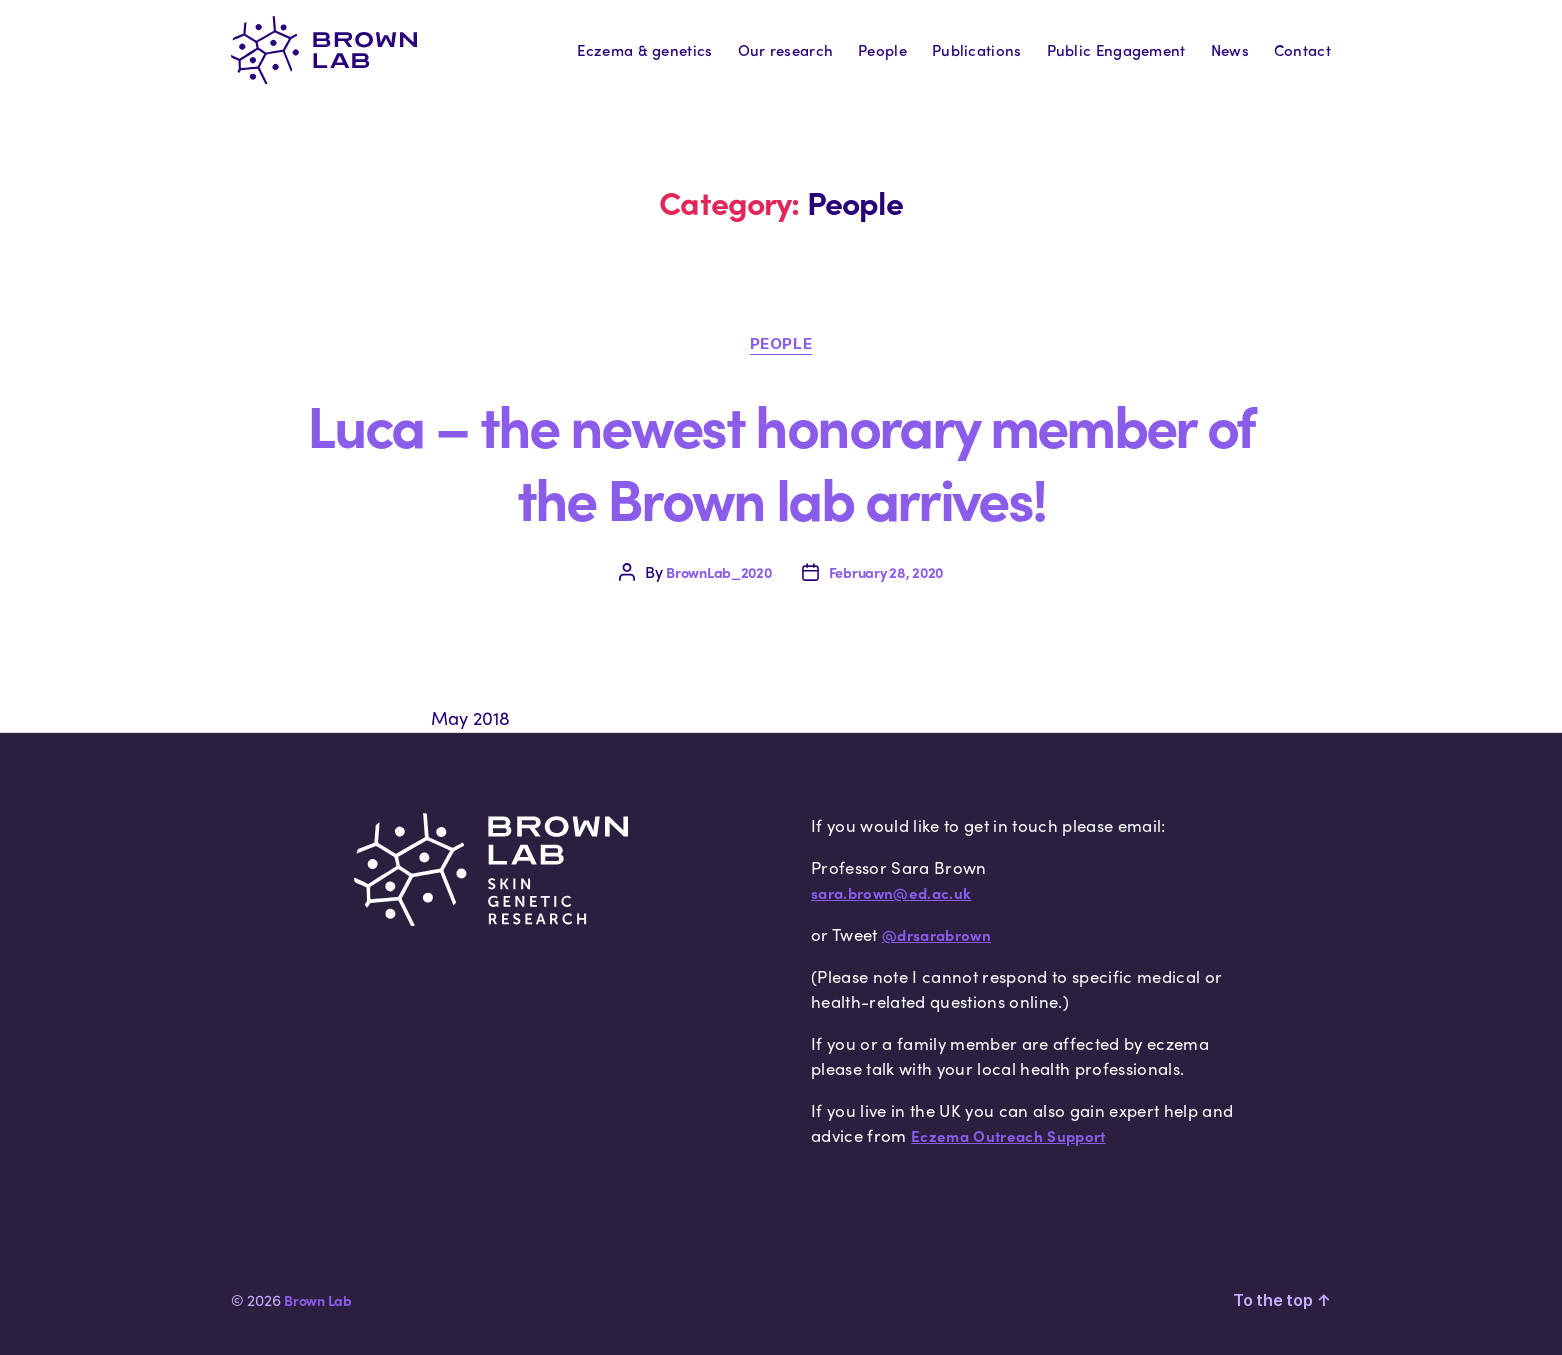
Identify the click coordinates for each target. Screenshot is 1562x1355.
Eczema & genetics (644, 50)
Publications (977, 50)
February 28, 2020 (886, 572)
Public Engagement (1116, 50)
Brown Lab (318, 1300)
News (1230, 50)
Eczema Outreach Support (1008, 1136)
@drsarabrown (936, 935)
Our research (786, 50)
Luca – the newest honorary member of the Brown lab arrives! (780, 460)
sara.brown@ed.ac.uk (891, 893)
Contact (1302, 50)
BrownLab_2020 (719, 572)
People (882, 50)
